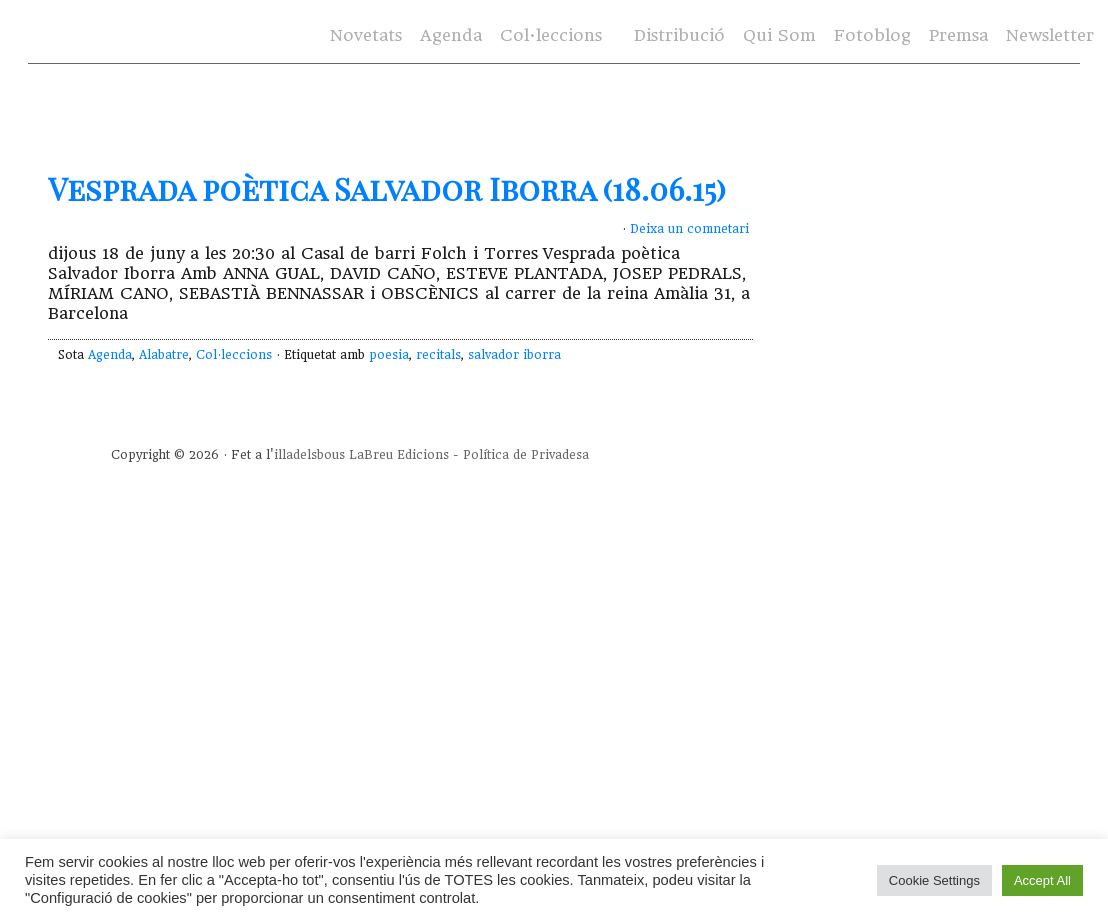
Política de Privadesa (526, 455)
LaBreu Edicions (399, 455)
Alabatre (164, 355)
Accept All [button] (1042, 880)
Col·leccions (551, 35)
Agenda (451, 35)
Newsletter (1050, 35)
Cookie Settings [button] (934, 880)
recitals (438, 355)
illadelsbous (309, 455)
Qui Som (779, 35)
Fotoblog (872, 35)
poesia (389, 355)
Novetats (366, 35)
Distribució (679, 35)
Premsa (958, 35)
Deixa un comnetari (689, 229)
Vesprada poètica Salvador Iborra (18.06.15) (387, 189)
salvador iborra (514, 355)
